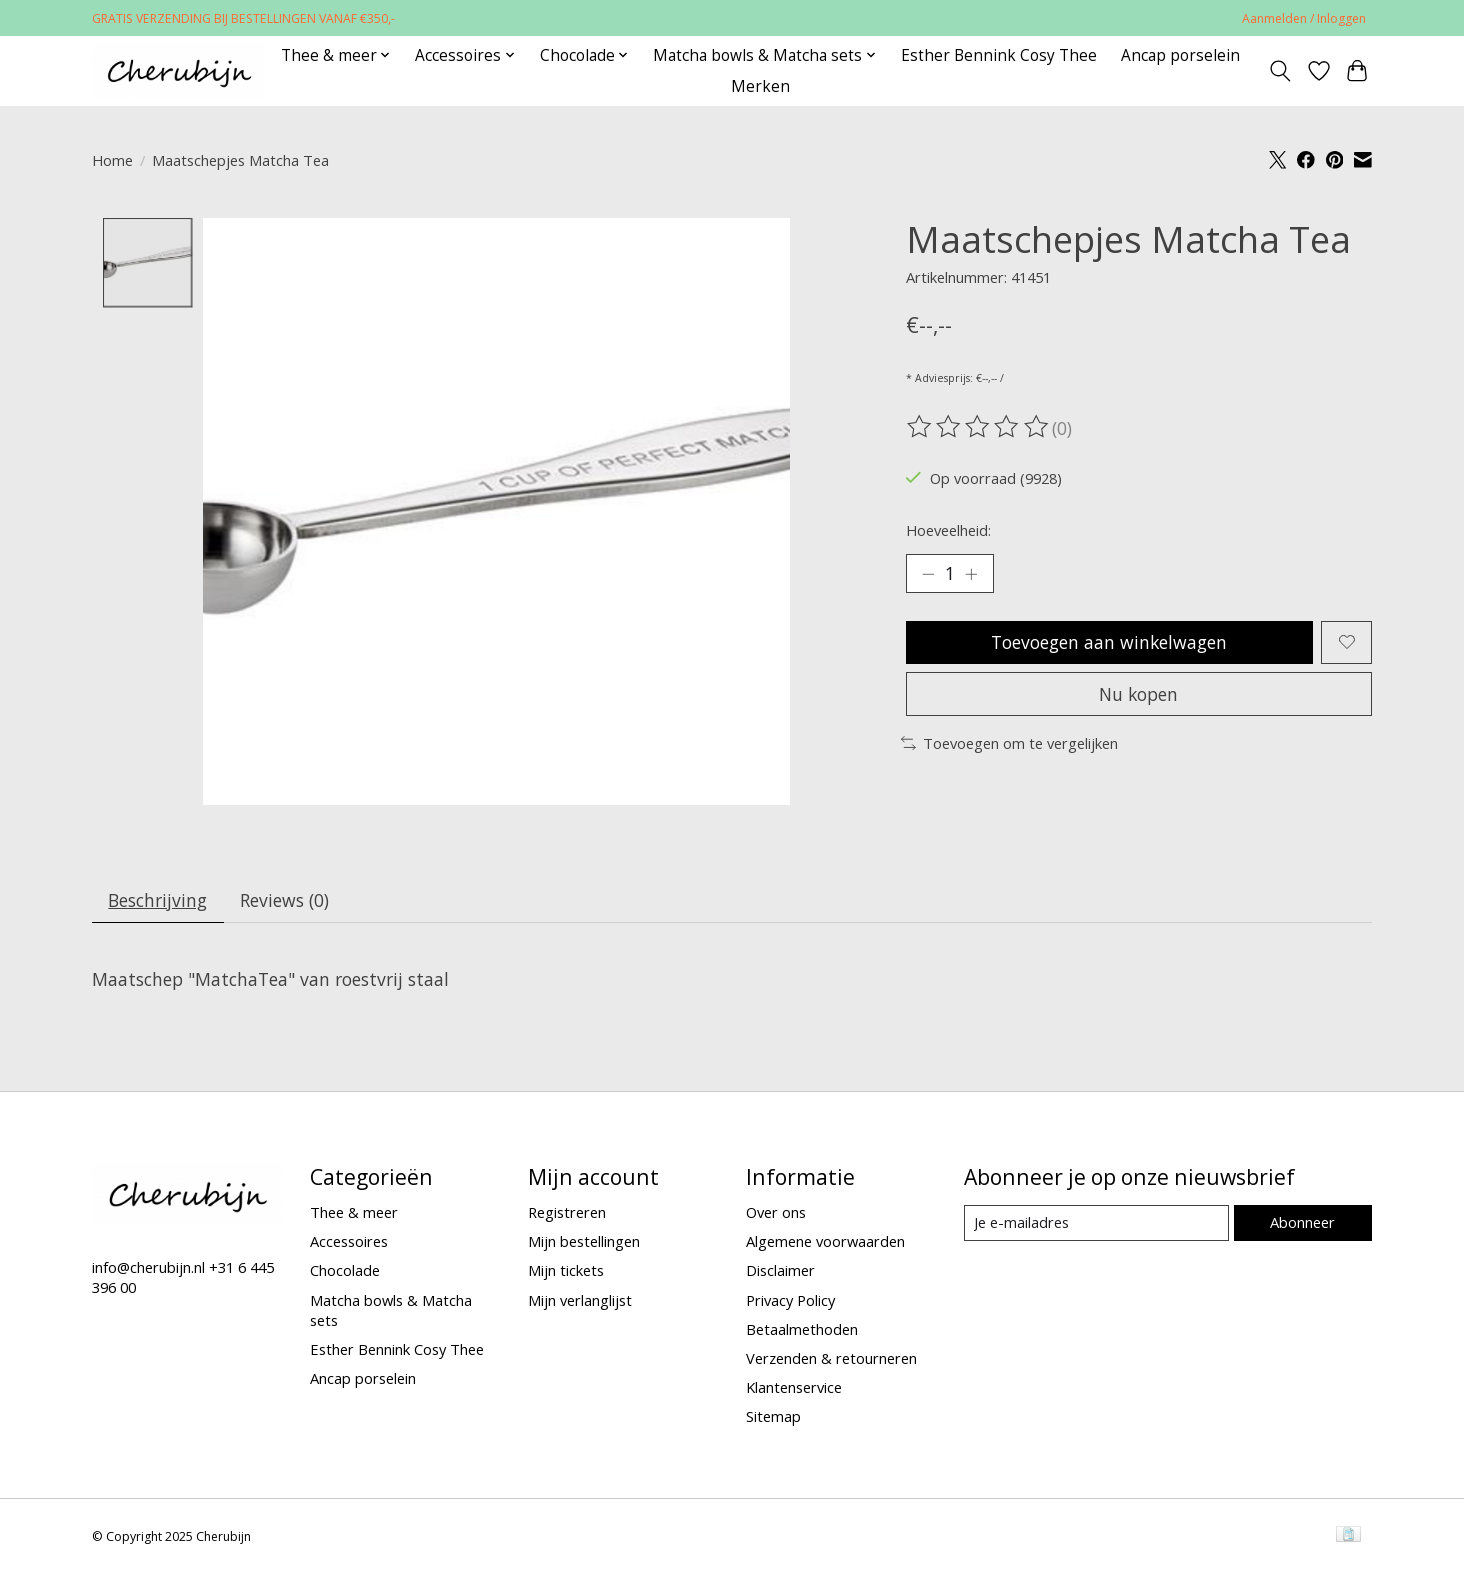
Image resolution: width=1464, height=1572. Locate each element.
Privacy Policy (790, 1300)
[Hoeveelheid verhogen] (972, 574)
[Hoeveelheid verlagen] (928, 574)
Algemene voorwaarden (825, 1242)
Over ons (776, 1213)
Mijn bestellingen (584, 1242)
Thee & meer (354, 1213)
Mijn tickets (566, 1271)
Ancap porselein (1180, 55)
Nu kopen (1139, 695)
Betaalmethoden (802, 1329)
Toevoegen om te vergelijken (1009, 744)
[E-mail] (1096, 1224)
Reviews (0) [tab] (285, 900)
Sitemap (773, 1417)
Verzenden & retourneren (831, 1358)
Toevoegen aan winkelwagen (1109, 642)
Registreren (567, 1213)
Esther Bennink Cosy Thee (999, 55)
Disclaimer (780, 1271)
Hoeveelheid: (948, 530)
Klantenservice (794, 1388)
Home (112, 160)
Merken (760, 86)
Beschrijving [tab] (158, 900)
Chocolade (345, 1271)
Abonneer (1302, 1223)
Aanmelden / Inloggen (1304, 18)
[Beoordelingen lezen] (979, 427)
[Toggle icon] (1280, 71)
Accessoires (349, 1242)
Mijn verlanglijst (580, 1300)
